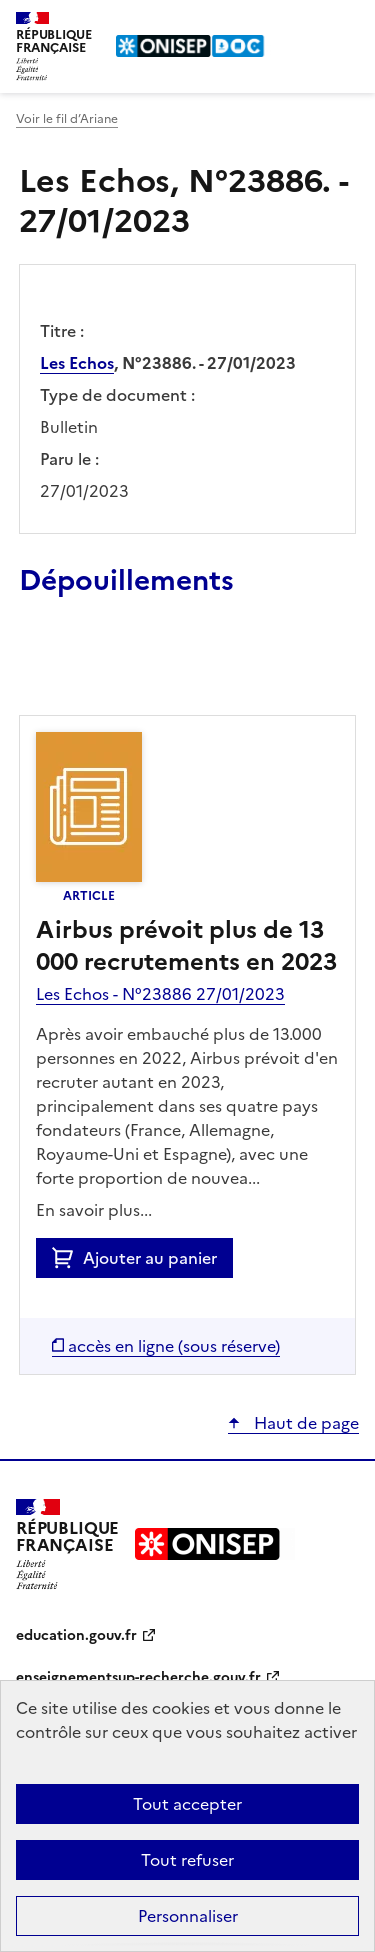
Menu (347, 24)
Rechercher (307, 24)
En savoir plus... (94, 1210)
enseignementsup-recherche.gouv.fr (138, 1677)
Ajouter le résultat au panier (150, 669)
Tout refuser (187, 1860)
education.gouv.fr (76, 1635)
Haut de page (304, 1423)
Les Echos (77, 363)
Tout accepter (187, 1804)
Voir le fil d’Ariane (67, 119)
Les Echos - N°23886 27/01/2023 (160, 994)
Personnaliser (188, 1916)
